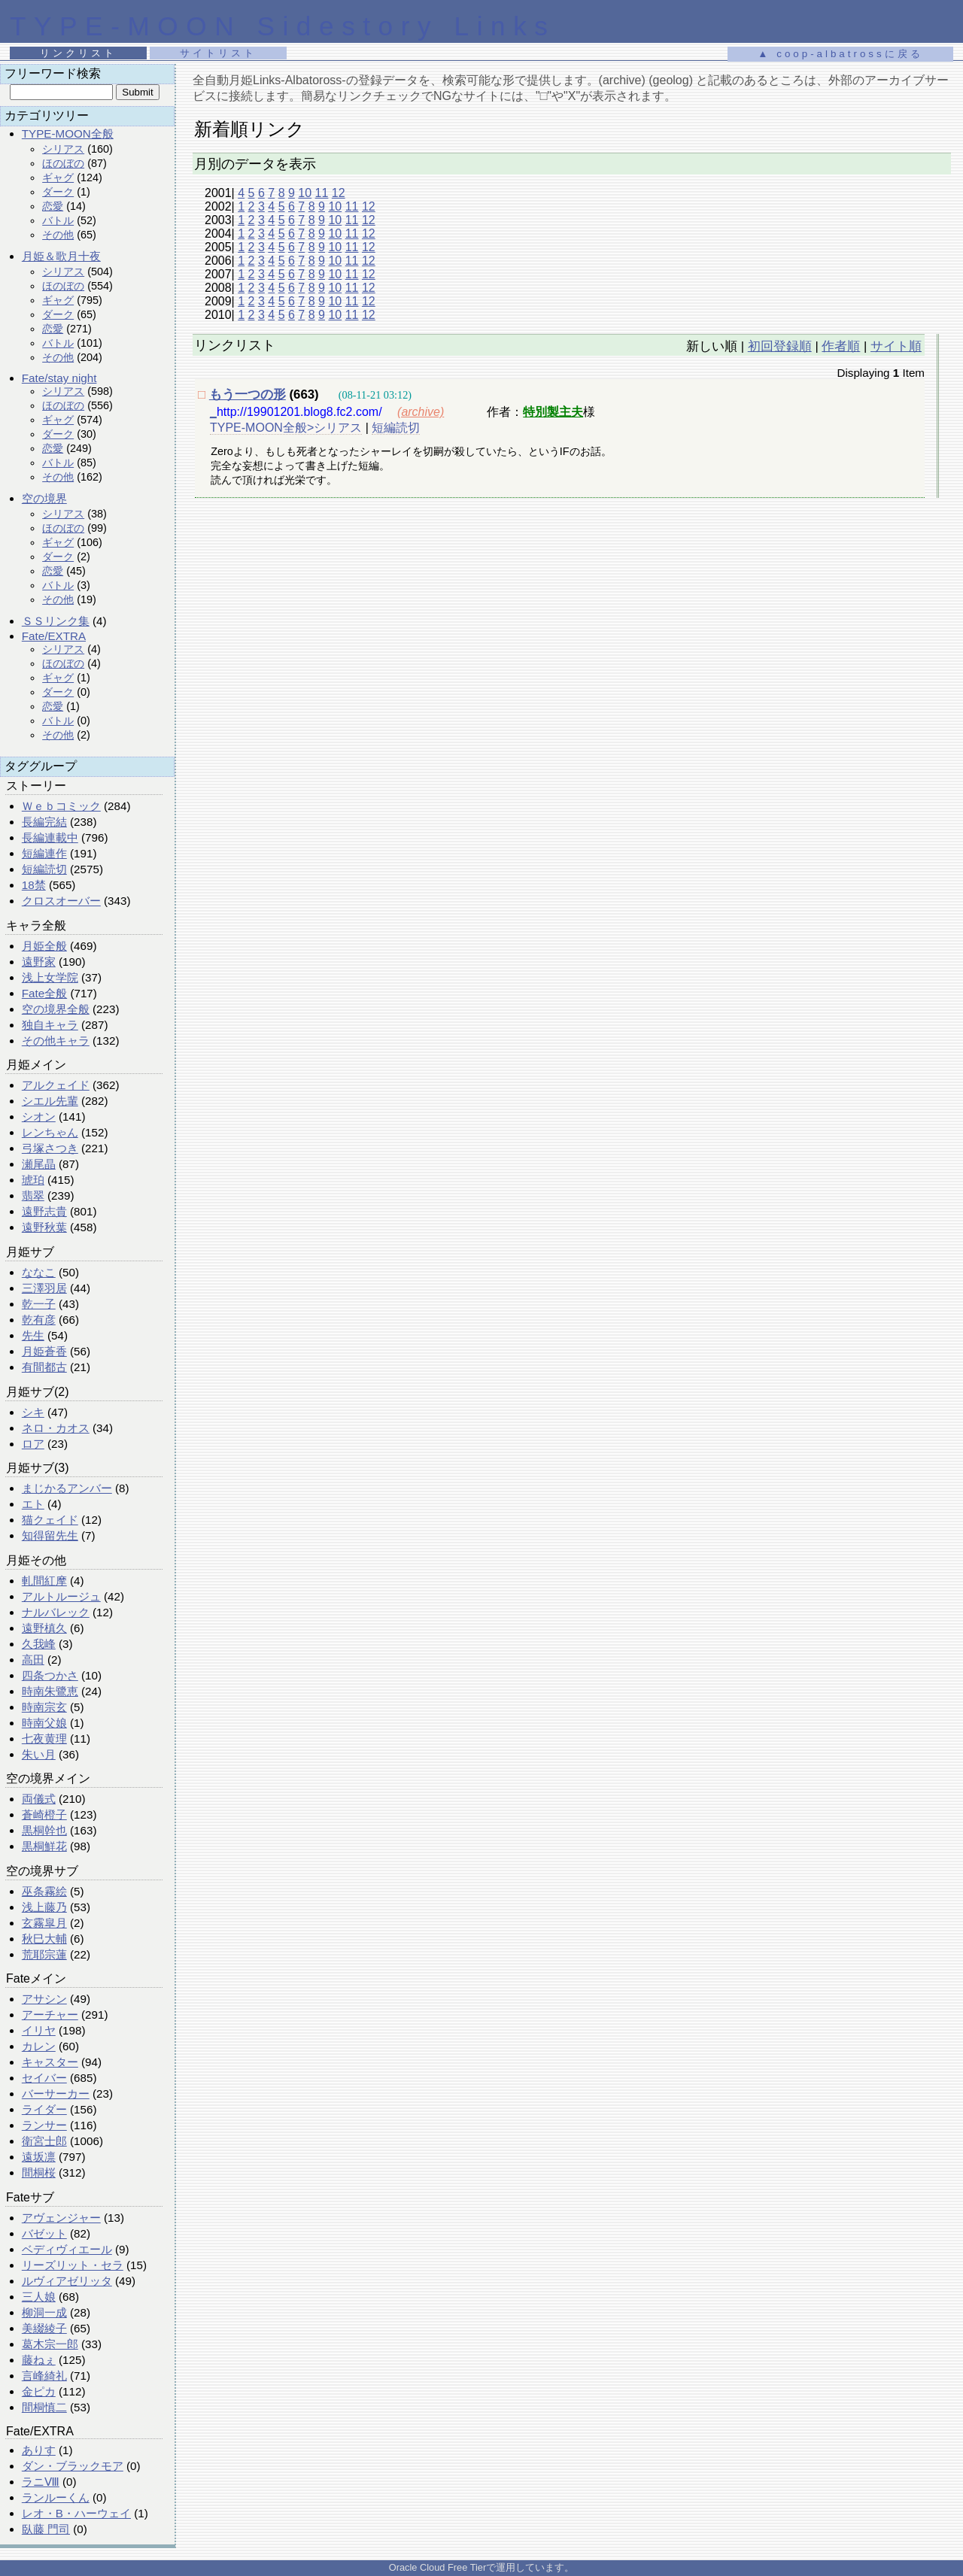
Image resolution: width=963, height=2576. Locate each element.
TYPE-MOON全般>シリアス (286, 427)
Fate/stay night (59, 378)
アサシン (44, 1998)
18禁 (34, 884)
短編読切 (44, 869)
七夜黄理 (44, 1738)
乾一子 (39, 1303)
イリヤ (39, 2030)
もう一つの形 (247, 394)
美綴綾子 (44, 2328)
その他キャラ (56, 1040)
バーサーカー (56, 2093)
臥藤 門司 (46, 2529)
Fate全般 (44, 993)
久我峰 (39, 1643)
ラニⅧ (40, 2481)
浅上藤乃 (44, 1907)
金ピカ (39, 2391)
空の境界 (44, 498)
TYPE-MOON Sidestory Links (282, 26)
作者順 (841, 346)
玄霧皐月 (44, 1922)
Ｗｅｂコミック (61, 806)
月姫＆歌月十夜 (61, 256)
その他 (58, 235)
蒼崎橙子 (44, 1814)
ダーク (58, 192)
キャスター (50, 2062)
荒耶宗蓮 (44, 1954)
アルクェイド (56, 1085)
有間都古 (44, 1367)
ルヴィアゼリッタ (67, 2280)
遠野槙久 (44, 1628)
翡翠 (33, 1195)
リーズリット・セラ (72, 2265)
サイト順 (896, 346)
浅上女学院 (50, 977)
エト (33, 1503)
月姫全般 (44, 945)
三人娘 (39, 2296)
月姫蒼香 (44, 1351)
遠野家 (39, 961)
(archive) (420, 411)
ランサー (44, 2125)
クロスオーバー (61, 900)
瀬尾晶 (39, 1164)
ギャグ (58, 177)
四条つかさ (50, 1675)
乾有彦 (39, 1319)
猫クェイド (50, 1519)
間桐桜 (39, 2172)
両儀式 (39, 1798)
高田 (33, 1659)
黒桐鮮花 (44, 1846)
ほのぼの (63, 163)
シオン (39, 1116)
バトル (58, 220)
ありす (39, 2450)
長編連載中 (50, 837)
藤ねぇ (39, 2359)
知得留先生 (50, 1535)
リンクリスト (78, 53)
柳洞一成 (44, 2312)
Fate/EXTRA (54, 636)
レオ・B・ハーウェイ (76, 2513)
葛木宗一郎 (50, 2344)
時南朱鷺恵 (50, 1691)
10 (304, 193)
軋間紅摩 (44, 1580)
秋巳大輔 (44, 1938)
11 (322, 193)
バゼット (44, 2233)
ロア (33, 1443)
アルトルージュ (61, 1596)
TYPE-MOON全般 (68, 133)
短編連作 (44, 853)
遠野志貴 (44, 1211)
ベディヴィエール (67, 2249)
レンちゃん (50, 1132)
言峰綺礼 (44, 2375)
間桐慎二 (44, 2407)
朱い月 (39, 1754)
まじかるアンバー (67, 1488)
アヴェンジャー (61, 2217)
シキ (33, 1412)
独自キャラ (50, 1024)
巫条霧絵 (44, 1891)
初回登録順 (780, 346)
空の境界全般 (56, 1009)
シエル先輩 (50, 1100)
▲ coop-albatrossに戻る (840, 53)
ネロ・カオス (56, 1428)
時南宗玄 (44, 1707)
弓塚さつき (50, 1148)
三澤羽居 (44, 1288)
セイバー (44, 2077)
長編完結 (44, 821)
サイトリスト (218, 53)
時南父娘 (44, 1722)
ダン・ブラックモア (72, 2465)
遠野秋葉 (44, 1227)
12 (338, 193)
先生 (33, 1335)
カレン (39, 2046)
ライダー (44, 2109)
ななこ (39, 1272)
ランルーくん (56, 2497)
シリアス (63, 149)
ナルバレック (56, 1612)
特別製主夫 (553, 411)
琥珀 (33, 1179)
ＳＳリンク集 (56, 620)
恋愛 (52, 206)
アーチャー (50, 2014)
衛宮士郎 (44, 2141)
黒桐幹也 (44, 1830)
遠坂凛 (39, 2156)
